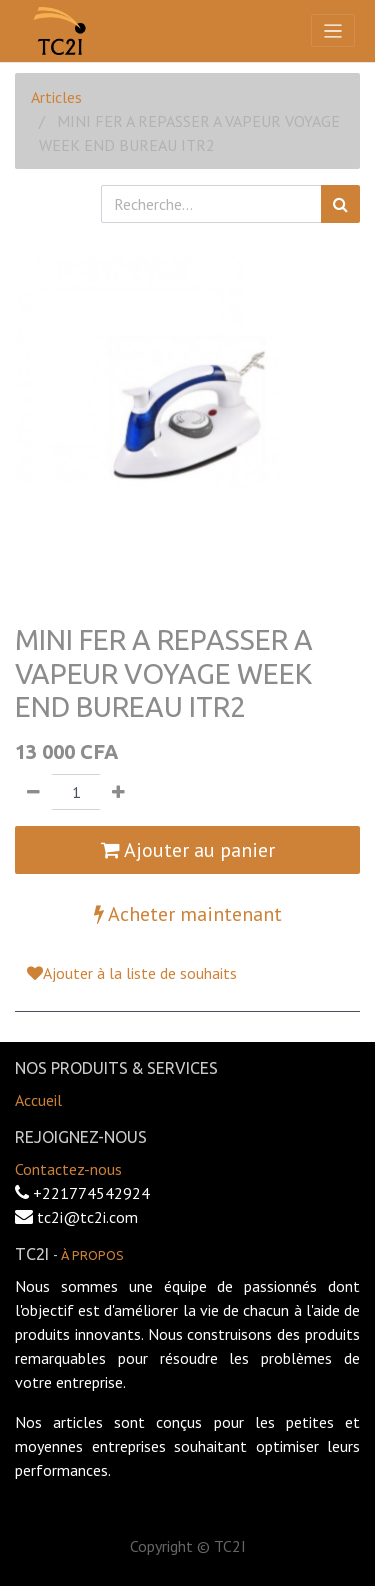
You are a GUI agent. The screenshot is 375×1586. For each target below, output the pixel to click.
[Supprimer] (33, 792)
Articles (56, 97)
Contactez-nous (68, 1169)
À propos (92, 1255)
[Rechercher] (340, 204)
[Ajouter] (118, 792)
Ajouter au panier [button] (188, 850)
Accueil (38, 1100)
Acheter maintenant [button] (188, 914)
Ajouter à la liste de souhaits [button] (132, 973)
